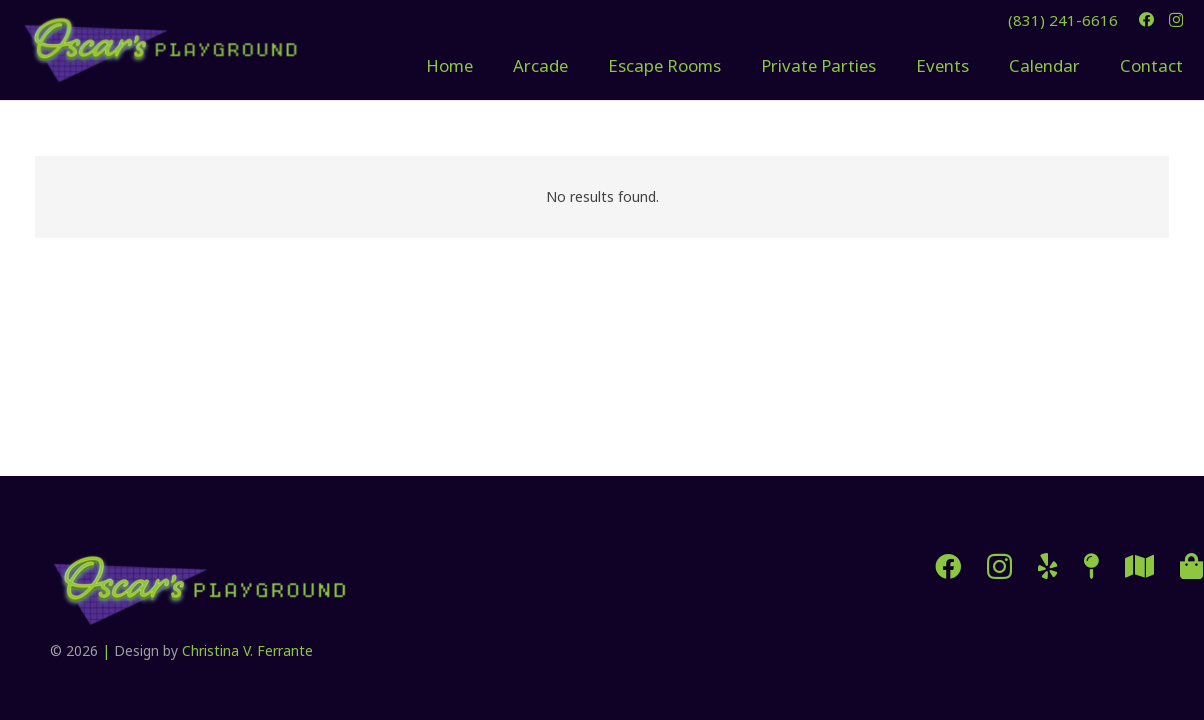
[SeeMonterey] (1139, 566)
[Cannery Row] (1191, 566)
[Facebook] (1146, 19)
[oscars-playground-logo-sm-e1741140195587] (161, 50)
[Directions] (1091, 566)
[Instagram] (1176, 20)
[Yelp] (1048, 566)
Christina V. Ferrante (247, 650)
